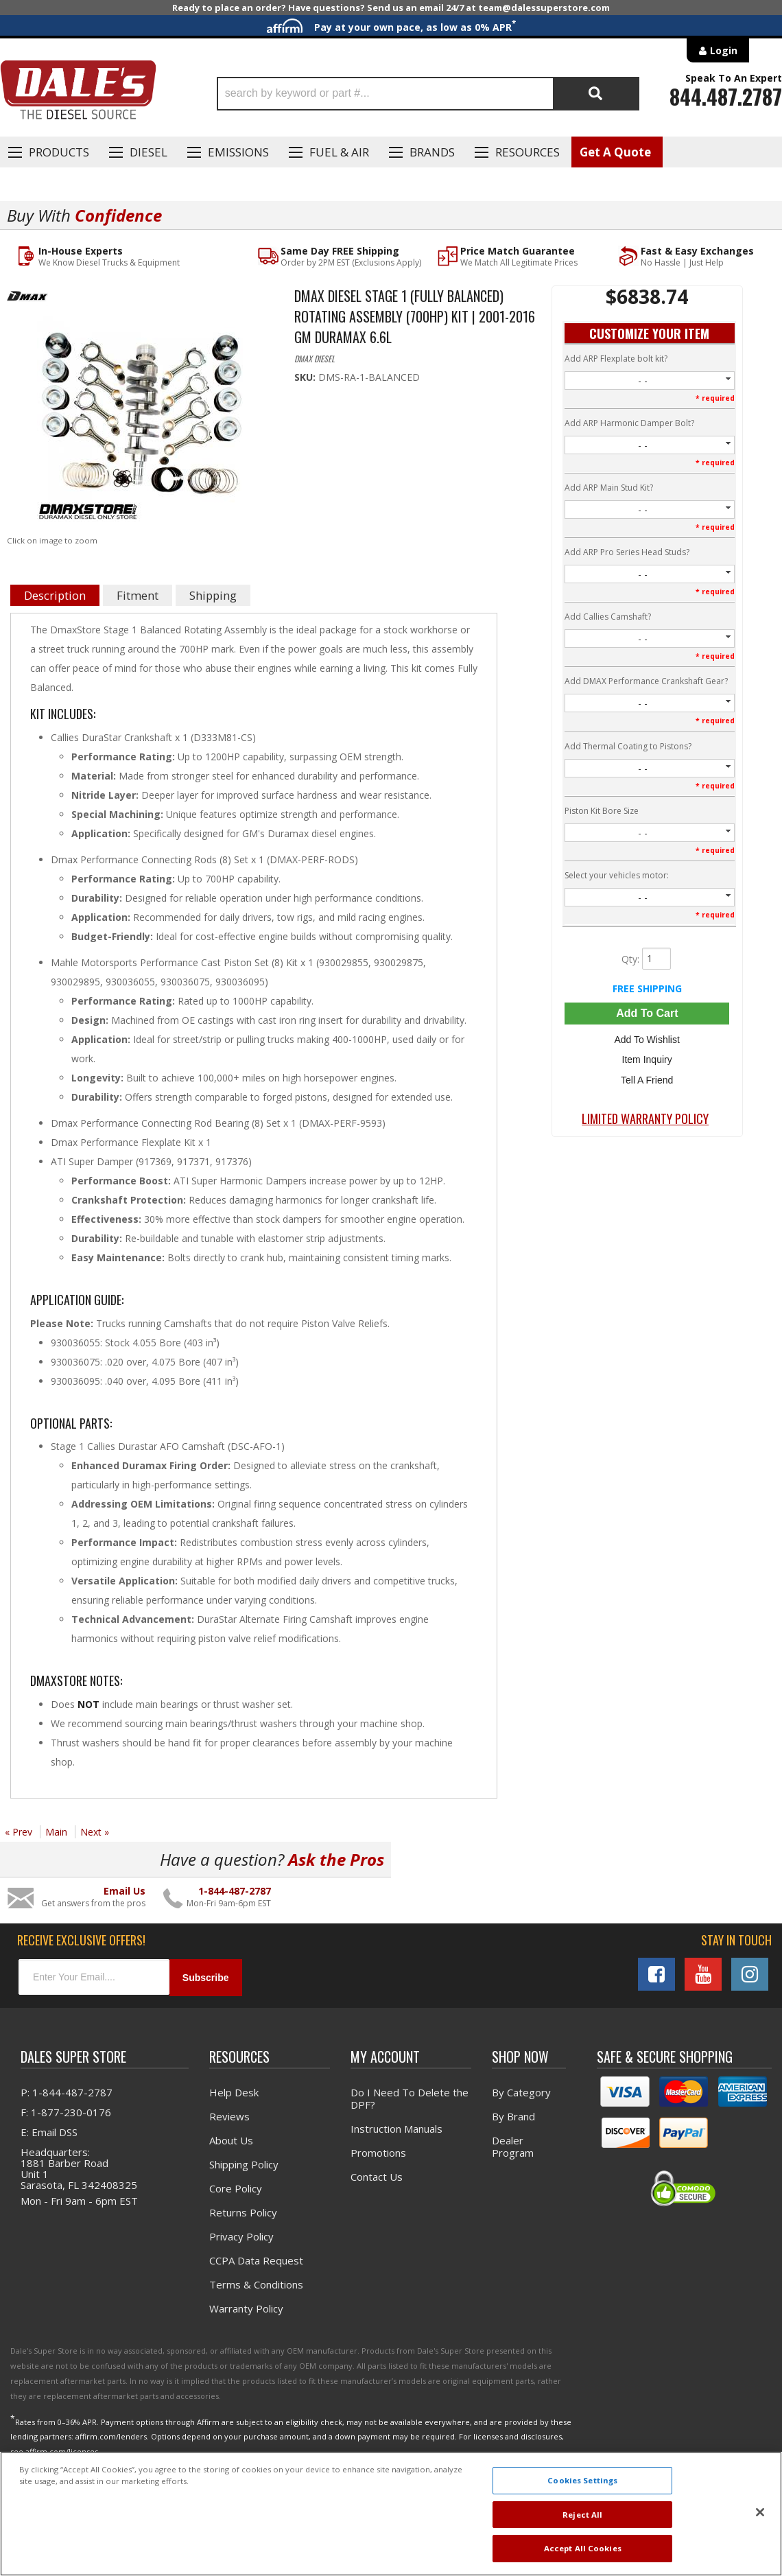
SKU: (306, 377)
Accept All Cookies (582, 2548)
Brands (432, 152)
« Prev (18, 1831)
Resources (527, 152)
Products (59, 152)
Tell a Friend (647, 1079)
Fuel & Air (339, 152)
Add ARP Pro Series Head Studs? (627, 552)
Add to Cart (647, 1013)
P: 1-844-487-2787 (66, 2092)
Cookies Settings (582, 2480)
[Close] (760, 2512)
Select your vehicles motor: (617, 875)
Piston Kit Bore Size (602, 811)
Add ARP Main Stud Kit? (609, 487)
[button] (428, 93)
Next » (94, 1831)
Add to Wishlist (647, 1039)
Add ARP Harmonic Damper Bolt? (629, 423)
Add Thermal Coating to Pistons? (628, 746)
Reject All (582, 2514)
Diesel (148, 152)
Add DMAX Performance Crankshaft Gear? (646, 682)
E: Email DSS (49, 2132)
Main (56, 1831)
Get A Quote (615, 152)
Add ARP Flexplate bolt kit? (616, 358)
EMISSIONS (238, 152)
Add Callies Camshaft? (608, 616)
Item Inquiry (647, 1059)
